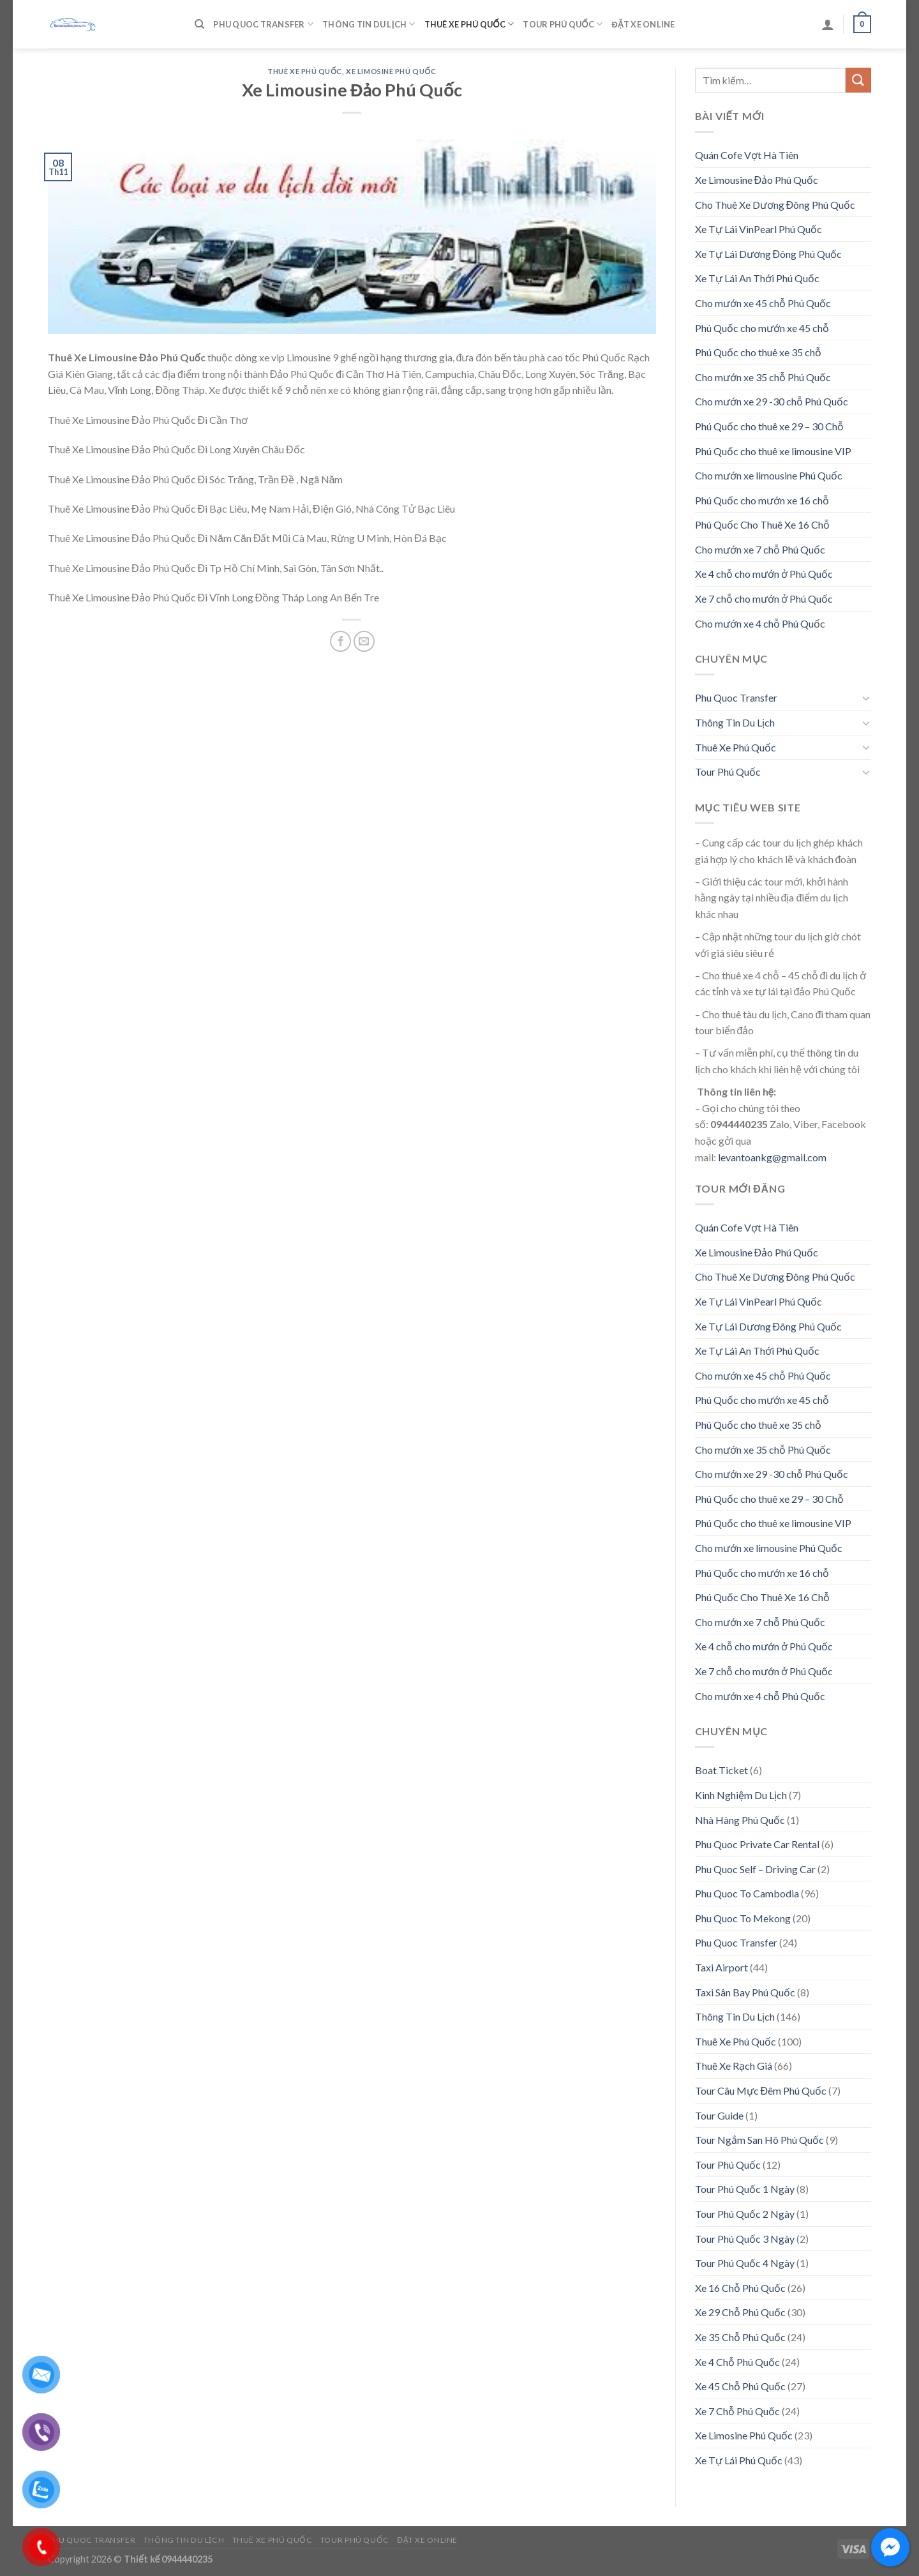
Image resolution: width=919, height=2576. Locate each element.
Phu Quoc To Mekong (743, 1918)
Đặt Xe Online (643, 24)
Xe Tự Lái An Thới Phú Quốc (757, 278)
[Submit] (858, 80)
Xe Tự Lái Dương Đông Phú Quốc (768, 254)
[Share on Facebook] (340, 641)
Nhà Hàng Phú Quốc (740, 1820)
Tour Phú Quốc (562, 24)
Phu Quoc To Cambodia (747, 1893)
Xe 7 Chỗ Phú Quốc (737, 2411)
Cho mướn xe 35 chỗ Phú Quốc (763, 377)
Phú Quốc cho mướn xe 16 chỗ (762, 500)
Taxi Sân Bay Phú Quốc (745, 1992)
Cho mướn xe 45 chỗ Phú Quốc (763, 303)
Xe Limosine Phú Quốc (391, 71)
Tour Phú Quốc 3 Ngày (745, 2239)
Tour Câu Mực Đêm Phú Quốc (761, 2090)
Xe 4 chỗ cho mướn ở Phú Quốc (764, 574)
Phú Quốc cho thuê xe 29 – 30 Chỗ (769, 426)
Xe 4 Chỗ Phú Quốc (737, 2362)
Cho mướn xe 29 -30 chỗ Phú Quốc (771, 401)
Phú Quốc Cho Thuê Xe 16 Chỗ (762, 524)
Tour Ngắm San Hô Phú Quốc (759, 2140)
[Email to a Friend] (364, 641)
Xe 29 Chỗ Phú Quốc (740, 2312)
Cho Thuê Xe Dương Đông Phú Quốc (775, 205)
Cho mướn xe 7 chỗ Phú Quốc (760, 549)
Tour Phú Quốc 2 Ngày (745, 2214)
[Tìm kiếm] (199, 24)
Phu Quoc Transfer (263, 24)
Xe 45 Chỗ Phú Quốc (740, 2386)
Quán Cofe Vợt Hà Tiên (746, 155)
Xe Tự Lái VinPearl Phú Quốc (758, 229)
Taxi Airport (721, 1967)
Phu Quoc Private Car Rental (757, 1844)
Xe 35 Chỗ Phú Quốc (740, 2337)
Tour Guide (719, 2115)
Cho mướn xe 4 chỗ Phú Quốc (760, 623)
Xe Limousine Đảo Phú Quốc (757, 180)
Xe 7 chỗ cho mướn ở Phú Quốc (764, 598)
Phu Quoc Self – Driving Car (755, 1869)
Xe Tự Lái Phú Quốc (738, 2460)
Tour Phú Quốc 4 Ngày (745, 2263)
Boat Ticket (721, 1770)
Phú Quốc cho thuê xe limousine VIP (773, 451)
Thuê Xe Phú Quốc (469, 24)
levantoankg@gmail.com (772, 1157)
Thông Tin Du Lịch (368, 24)
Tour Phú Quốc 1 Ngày (745, 2189)
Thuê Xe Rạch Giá (733, 2066)
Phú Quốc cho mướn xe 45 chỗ (762, 328)
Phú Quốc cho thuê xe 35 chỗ (758, 352)
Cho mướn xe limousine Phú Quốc (768, 475)
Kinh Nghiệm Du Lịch (741, 1795)
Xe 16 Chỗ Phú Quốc (740, 2288)
